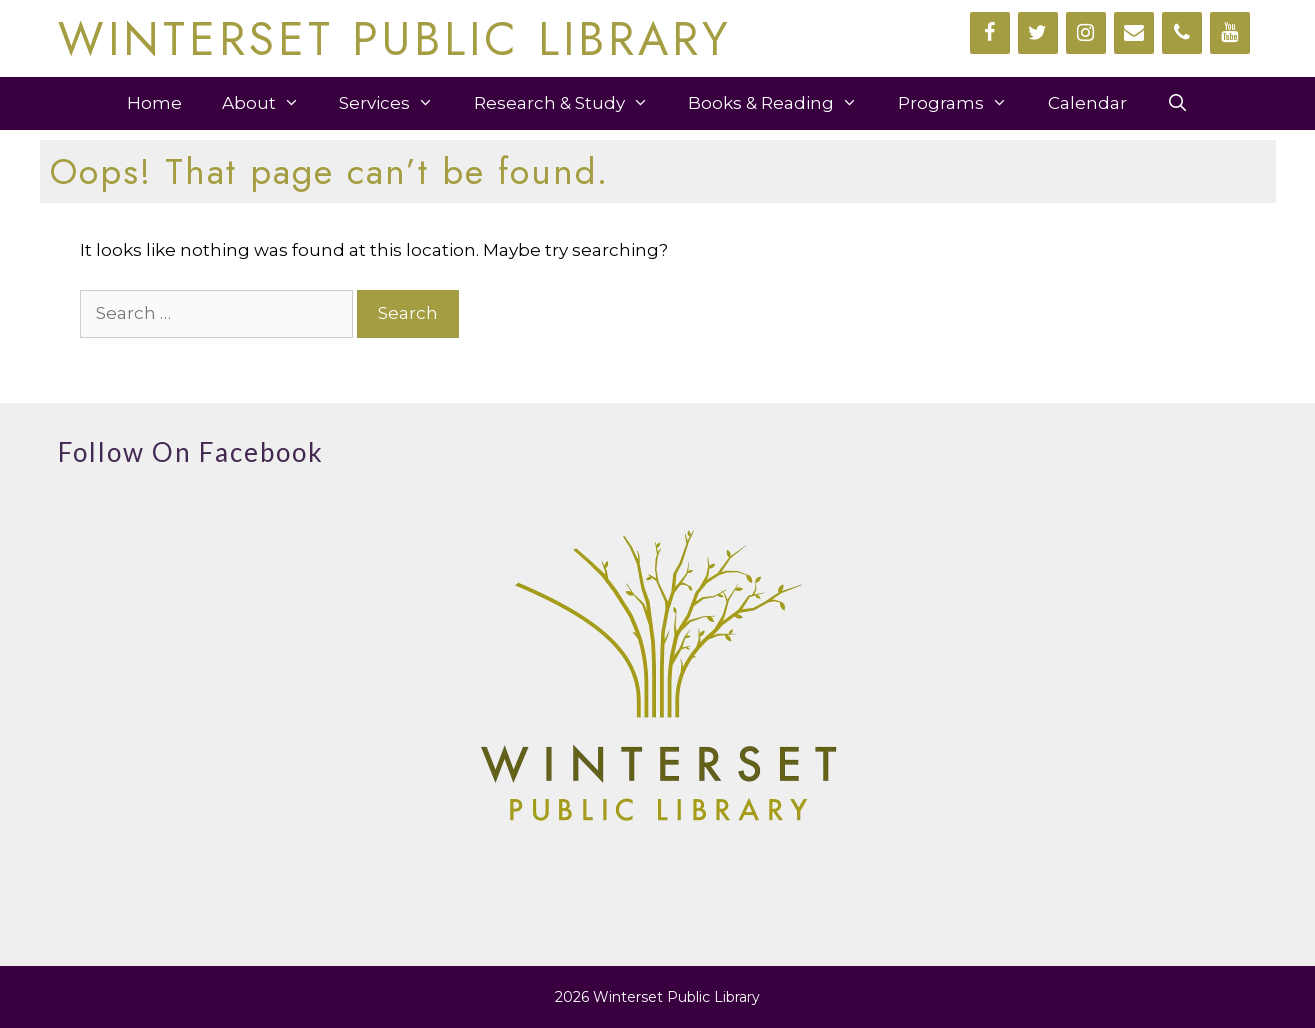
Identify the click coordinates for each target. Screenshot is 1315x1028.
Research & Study (571, 103)
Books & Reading (783, 103)
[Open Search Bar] (1178, 103)
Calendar (1087, 103)
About (271, 103)
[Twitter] (1038, 33)
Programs (963, 103)
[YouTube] (1230, 33)
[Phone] (1182, 33)
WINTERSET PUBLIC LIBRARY (395, 39)
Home (154, 103)
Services (396, 103)
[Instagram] (1086, 33)
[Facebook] (990, 33)
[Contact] (1134, 33)
